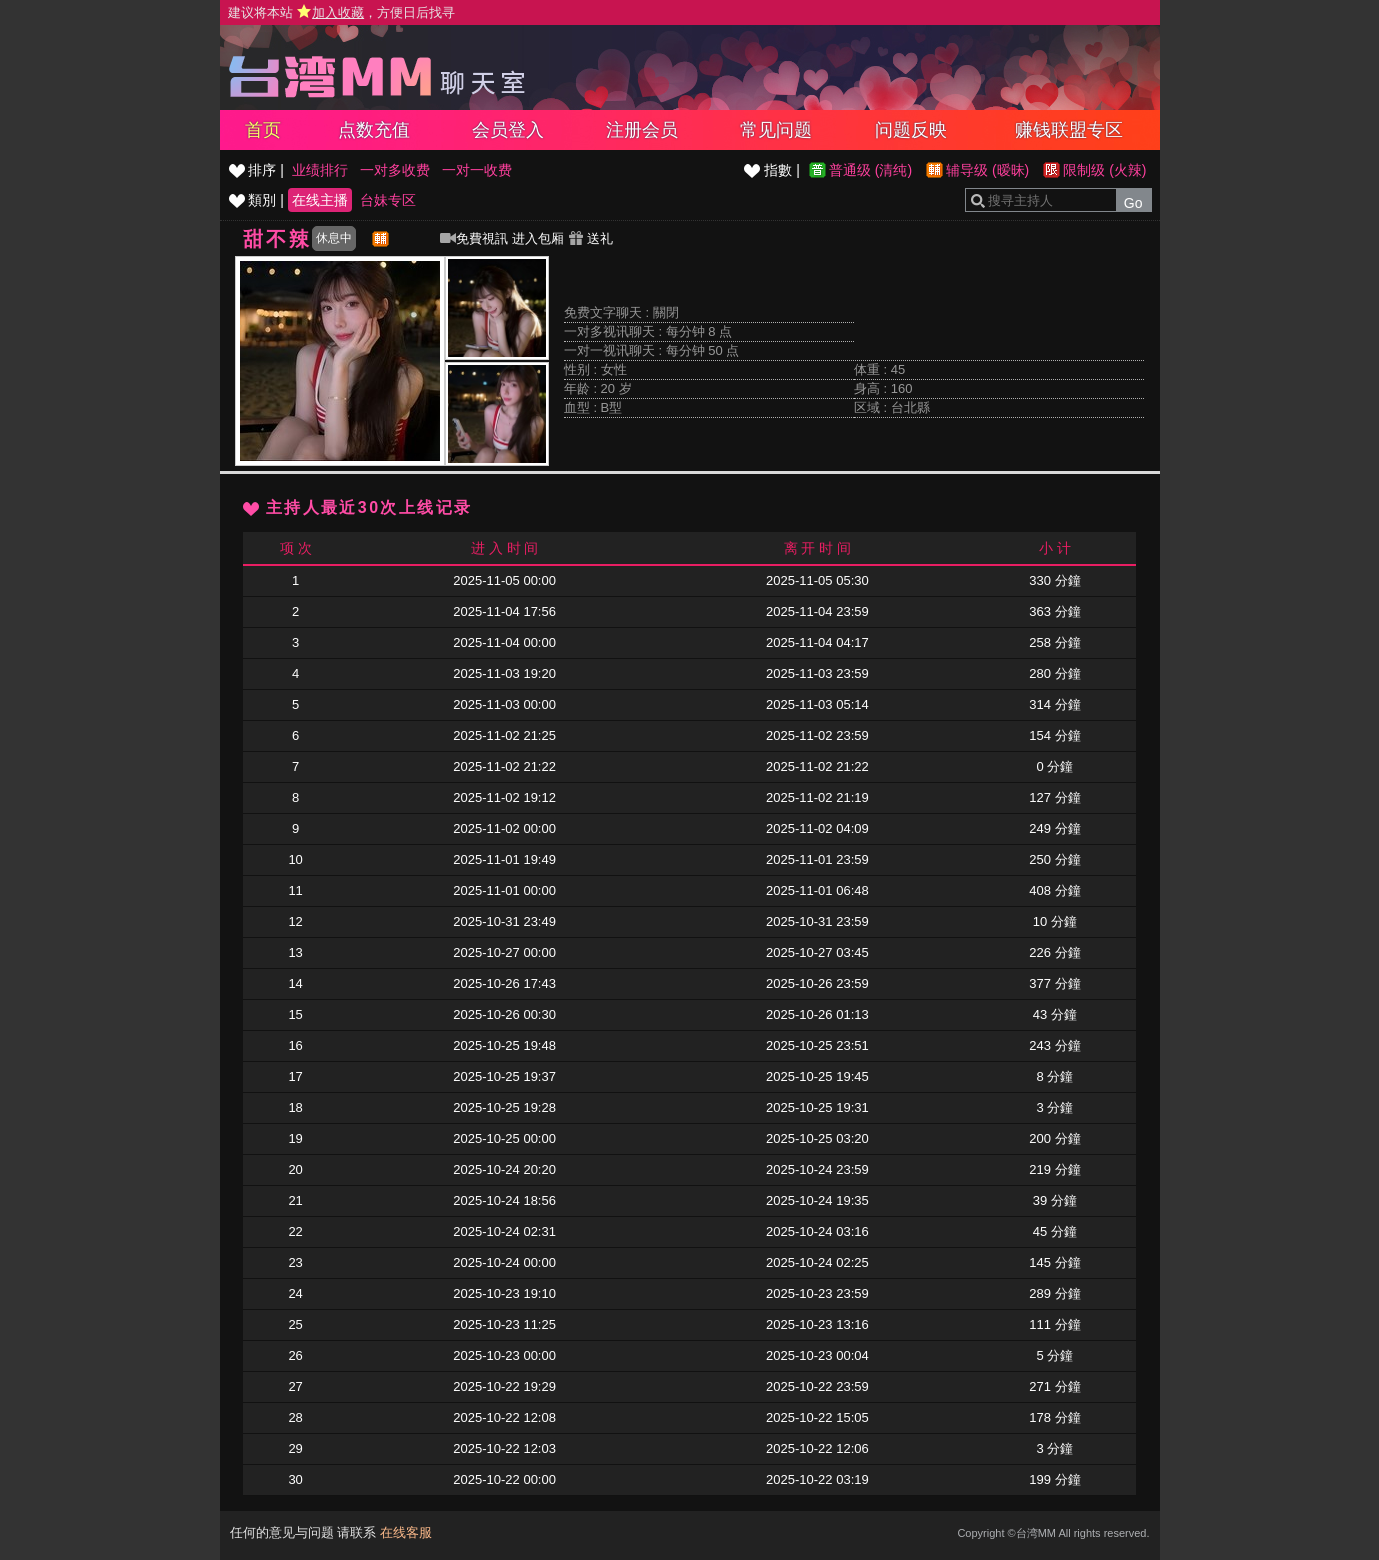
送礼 (591, 238)
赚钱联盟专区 (1069, 130)
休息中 (334, 238)
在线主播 (320, 200)
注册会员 (642, 130)
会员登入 (508, 130)
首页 (263, 130)
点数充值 (374, 130)
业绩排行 (320, 170)
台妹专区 (388, 200)
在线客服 (406, 1532)
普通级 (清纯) (870, 170)
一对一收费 (477, 170)
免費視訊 (474, 238)
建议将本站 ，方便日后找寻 (342, 12)
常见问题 (776, 130)
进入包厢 (538, 238)
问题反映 (911, 130)
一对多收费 (395, 170)
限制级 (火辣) (1104, 170)
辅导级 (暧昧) (987, 170)
